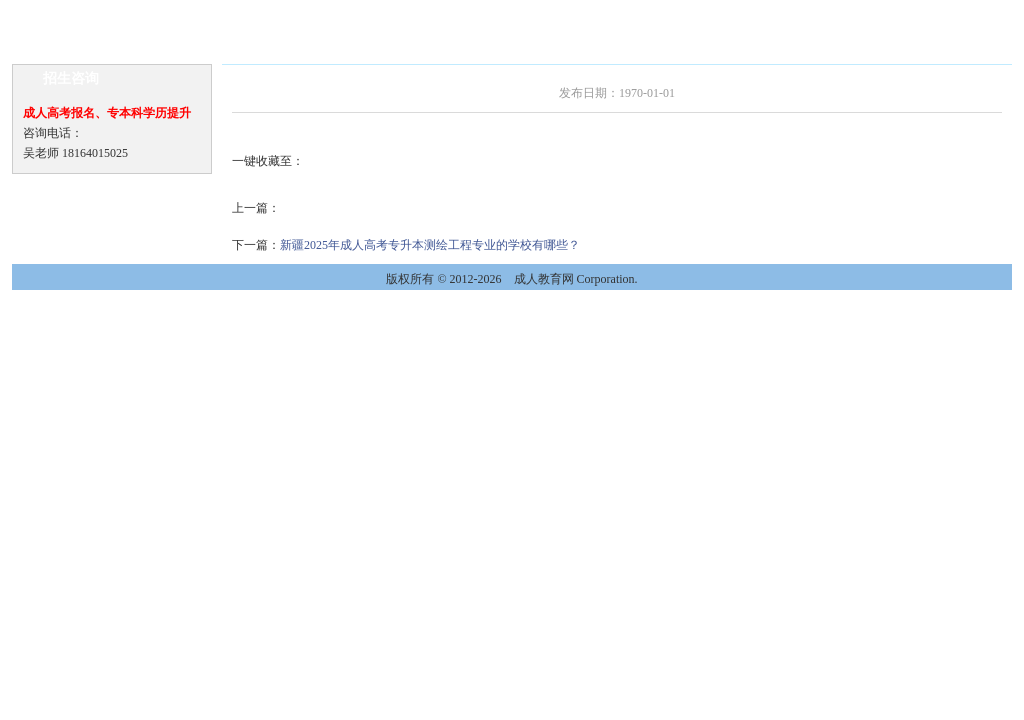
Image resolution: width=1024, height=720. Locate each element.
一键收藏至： (268, 161)
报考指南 (416, 14)
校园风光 (824, 14)
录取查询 (756, 14)
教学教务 (552, 14)
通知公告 (212, 14)
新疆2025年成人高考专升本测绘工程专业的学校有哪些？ (430, 245)
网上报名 (688, 14)
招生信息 (280, 14)
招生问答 (484, 14)
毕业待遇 (620, 14)
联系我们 (892, 14)
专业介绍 (348, 14)
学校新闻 (144, 14)
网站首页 (76, 14)
